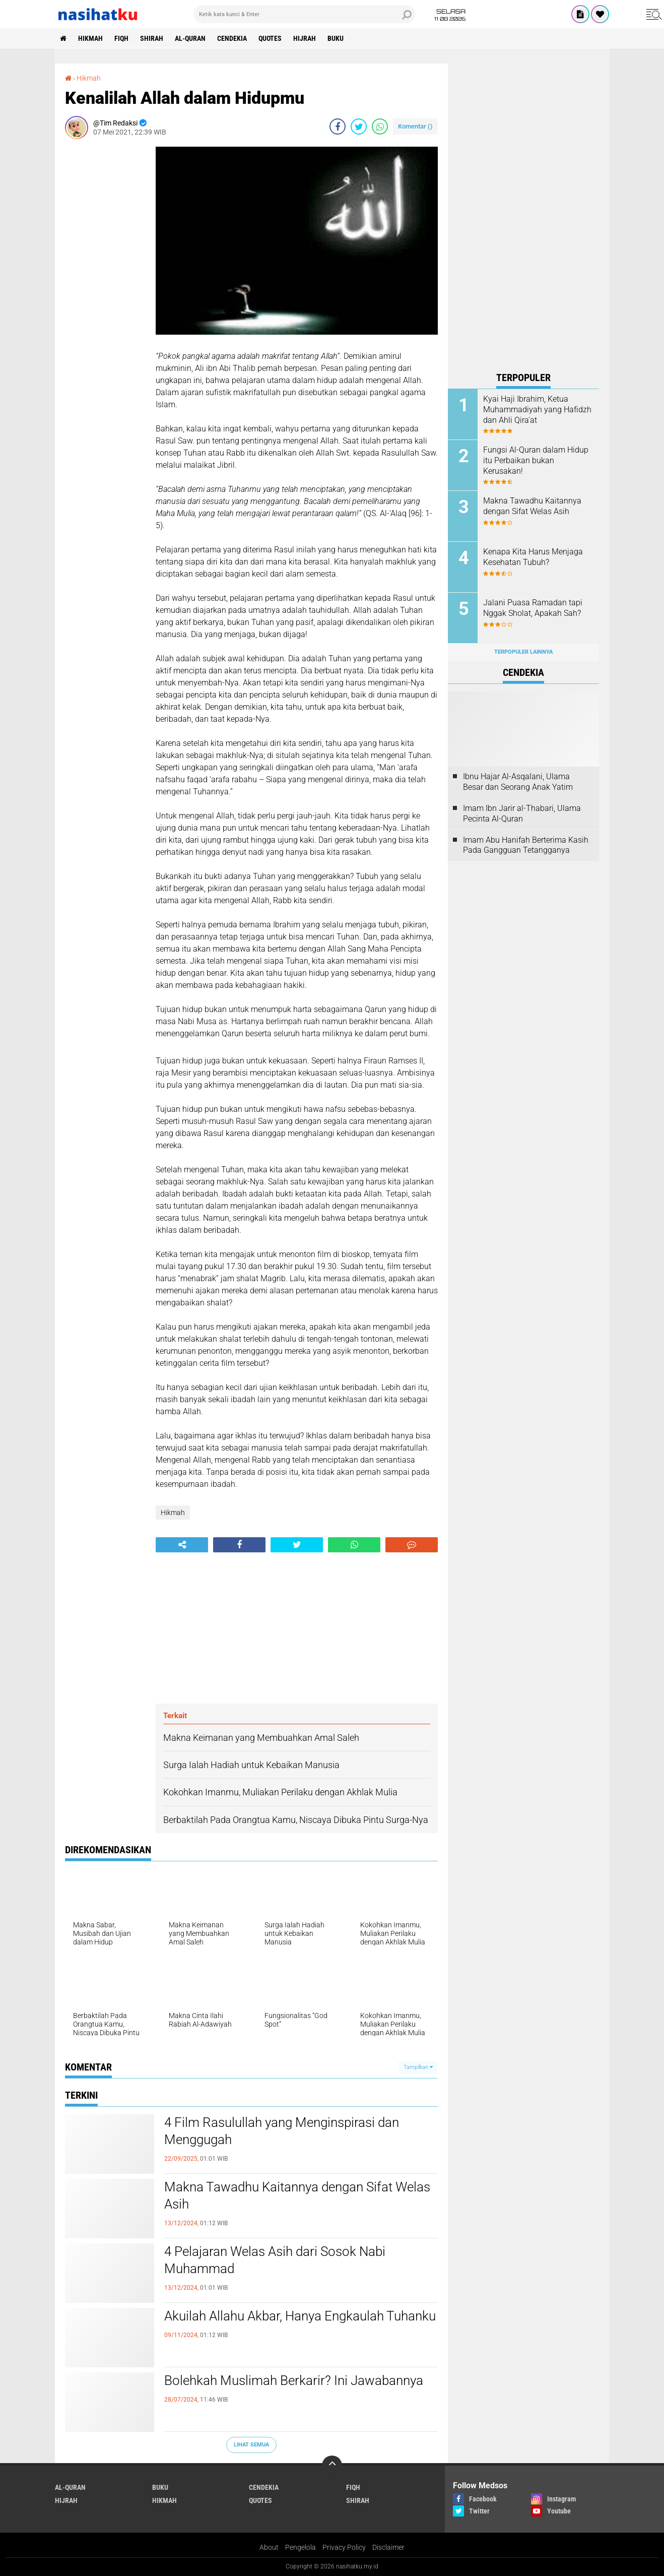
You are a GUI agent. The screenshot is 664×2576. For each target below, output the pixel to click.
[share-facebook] (337, 126)
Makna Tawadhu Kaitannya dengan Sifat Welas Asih (297, 2195)
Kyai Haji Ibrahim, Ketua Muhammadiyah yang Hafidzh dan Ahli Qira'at (537, 409)
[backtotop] (332, 2466)
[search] (304, 14)
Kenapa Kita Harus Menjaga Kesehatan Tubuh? (533, 557)
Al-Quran (190, 38)
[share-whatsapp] (380, 126)
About (269, 2547)
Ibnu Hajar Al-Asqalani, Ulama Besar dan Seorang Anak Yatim (518, 782)
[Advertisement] (105, 298)
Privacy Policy (344, 2547)
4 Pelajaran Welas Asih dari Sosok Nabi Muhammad (274, 2260)
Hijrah (304, 38)
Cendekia (232, 38)
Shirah (151, 38)
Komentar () (415, 126)
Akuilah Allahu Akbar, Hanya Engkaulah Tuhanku (300, 2315)
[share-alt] (182, 1544)
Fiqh (121, 38)
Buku (335, 38)
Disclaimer (388, 2547)
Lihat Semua (251, 2444)
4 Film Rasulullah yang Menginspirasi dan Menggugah (281, 2131)
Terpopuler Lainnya (523, 652)
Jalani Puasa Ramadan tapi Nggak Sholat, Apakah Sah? (532, 608)
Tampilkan (418, 2067)
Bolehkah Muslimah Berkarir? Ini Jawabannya (293, 2380)
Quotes (270, 38)
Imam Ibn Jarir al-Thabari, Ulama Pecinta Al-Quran (522, 813)
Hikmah (90, 38)
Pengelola (300, 2547)
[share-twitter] (359, 126)
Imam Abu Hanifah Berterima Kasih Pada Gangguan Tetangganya (525, 845)
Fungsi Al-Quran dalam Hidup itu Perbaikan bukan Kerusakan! (535, 460)
